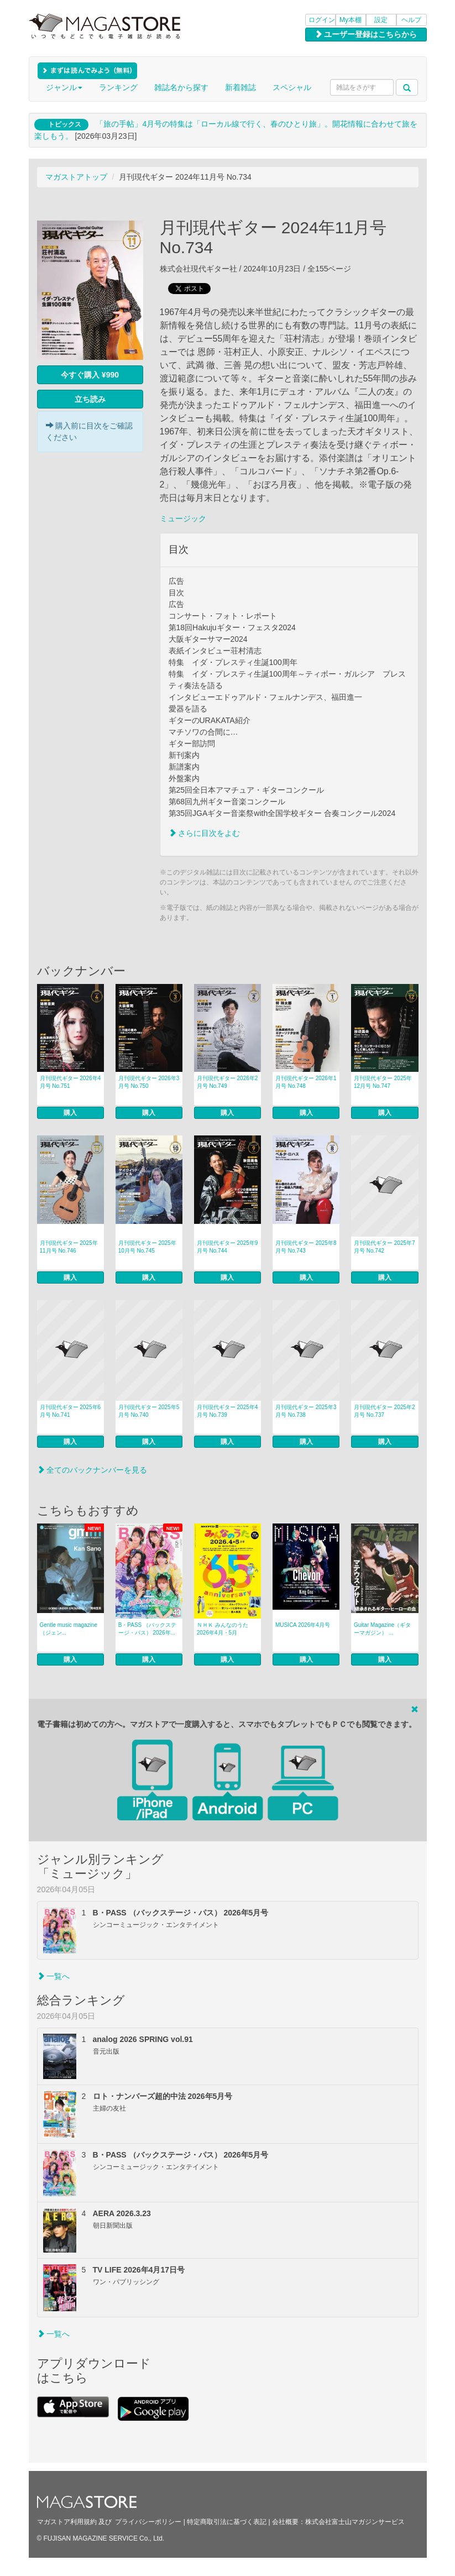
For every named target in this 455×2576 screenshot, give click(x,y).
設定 (381, 20)
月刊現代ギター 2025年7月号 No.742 (384, 1247)
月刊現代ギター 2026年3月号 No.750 (149, 1082)
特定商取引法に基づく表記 (226, 2522)
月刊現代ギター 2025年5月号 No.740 (149, 1411)
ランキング (118, 87)
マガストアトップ (76, 176)
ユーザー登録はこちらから (366, 34)
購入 (70, 1113)
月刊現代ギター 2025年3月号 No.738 (306, 1411)
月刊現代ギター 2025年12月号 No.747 (383, 1082)
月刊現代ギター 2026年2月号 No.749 (227, 1082)
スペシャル (292, 87)
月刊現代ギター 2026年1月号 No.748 (306, 1082)
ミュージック (183, 518)
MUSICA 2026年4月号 (302, 1625)
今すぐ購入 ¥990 (90, 374)
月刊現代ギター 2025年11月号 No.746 (69, 1247)
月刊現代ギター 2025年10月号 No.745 (147, 1247)
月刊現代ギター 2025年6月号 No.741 (70, 1411)
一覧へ (53, 1976)
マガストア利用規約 (67, 2522)
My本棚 (350, 20)
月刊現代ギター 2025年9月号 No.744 (227, 1247)
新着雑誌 (240, 87)
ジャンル (64, 87)
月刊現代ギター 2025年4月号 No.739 (227, 1411)
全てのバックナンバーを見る (92, 1469)
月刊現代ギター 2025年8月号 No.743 (306, 1247)
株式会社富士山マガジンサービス (355, 2522)
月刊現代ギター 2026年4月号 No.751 (70, 1082)
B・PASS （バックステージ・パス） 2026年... (147, 1629)
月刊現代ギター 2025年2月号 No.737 (384, 1411)
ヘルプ (411, 20)
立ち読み (90, 399)
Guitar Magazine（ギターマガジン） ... (382, 1629)
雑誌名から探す (181, 87)
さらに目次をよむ (204, 833)
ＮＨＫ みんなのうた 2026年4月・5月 (222, 1629)
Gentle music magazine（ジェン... (69, 1629)
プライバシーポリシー (148, 2522)
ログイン (321, 20)
